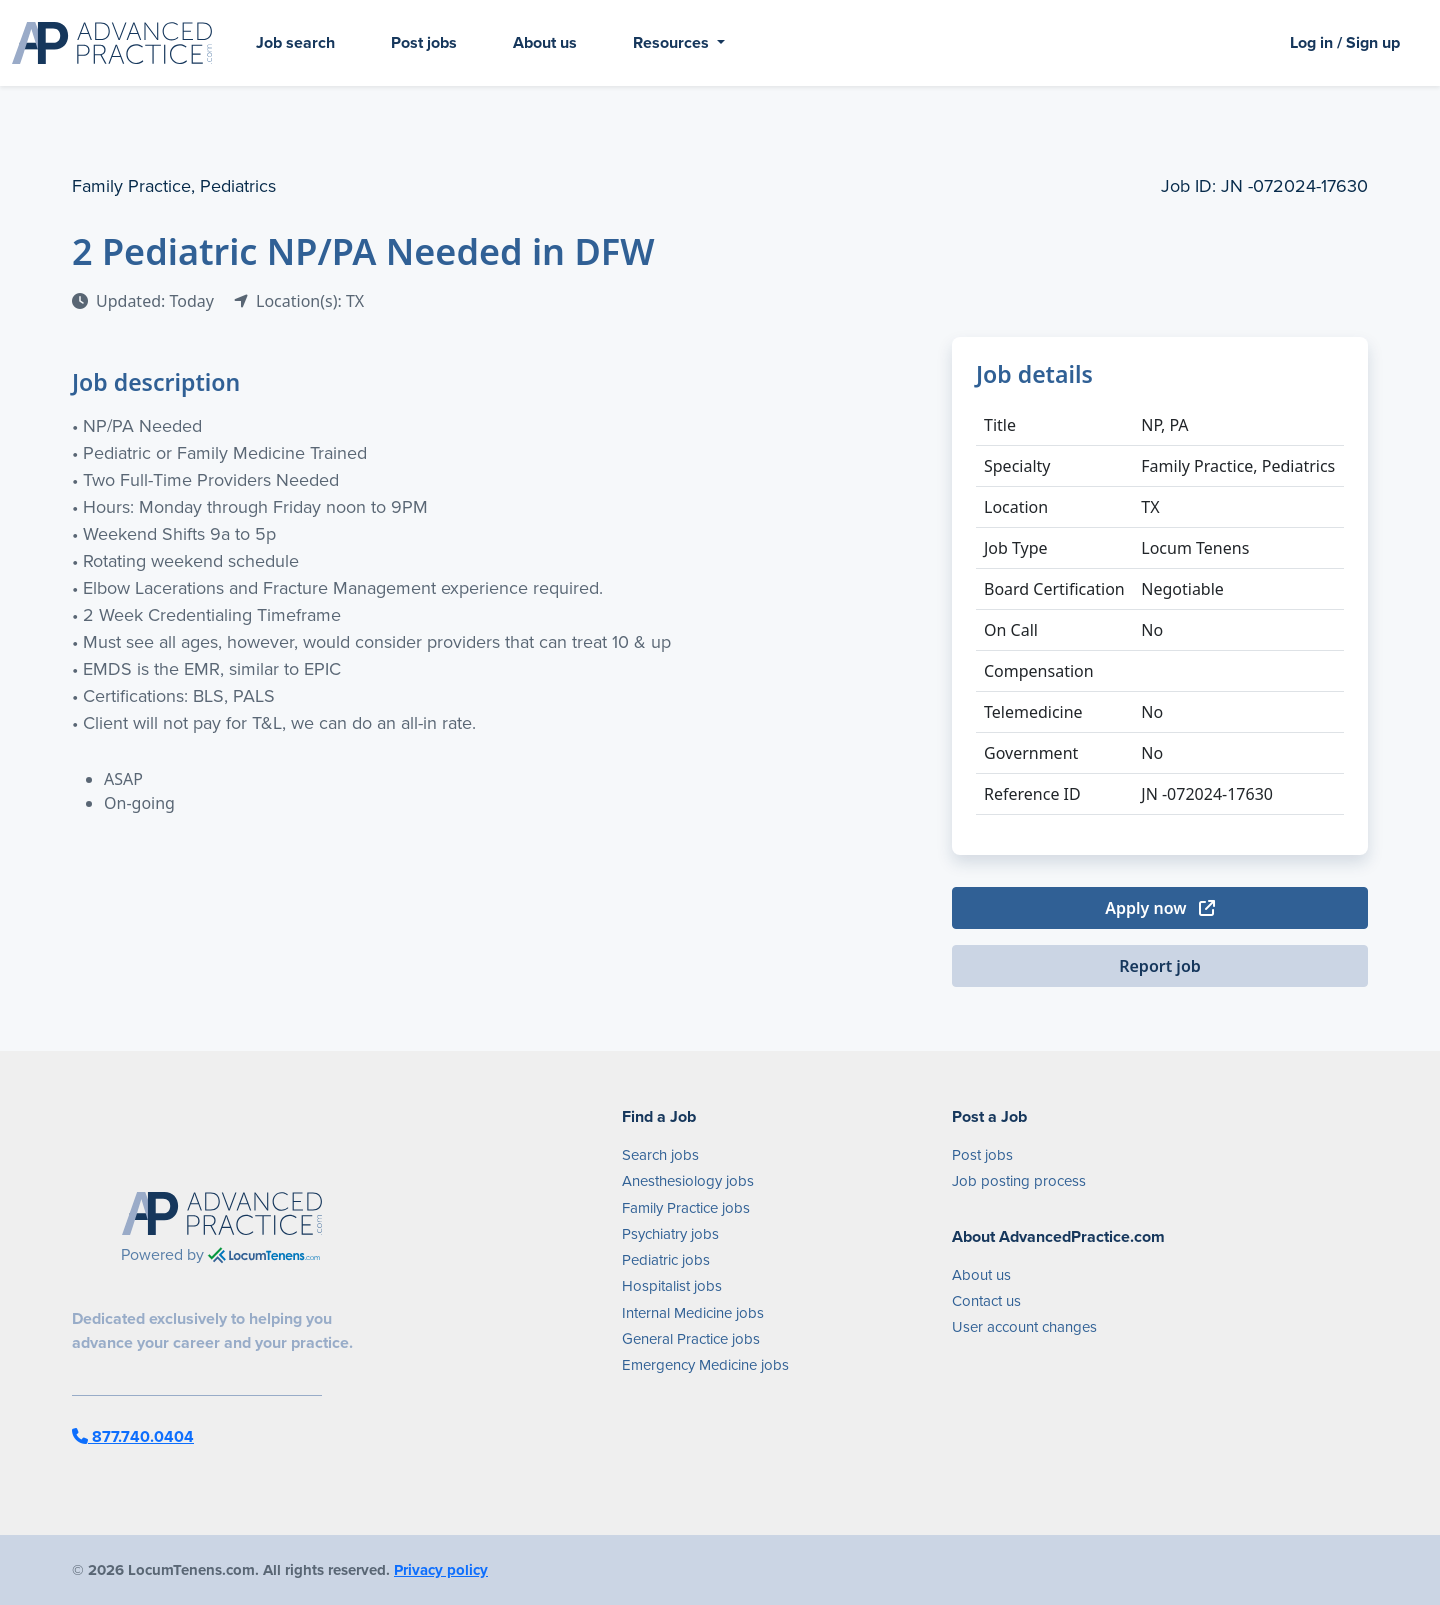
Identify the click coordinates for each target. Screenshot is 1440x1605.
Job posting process (1019, 1181)
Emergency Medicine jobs (705, 1365)
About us (545, 42)
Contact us (986, 1301)
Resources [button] (673, 42)
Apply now (1159, 908)
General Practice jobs (691, 1339)
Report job (1160, 966)
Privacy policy (441, 1570)
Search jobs (660, 1155)
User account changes (1024, 1327)
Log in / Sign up (1345, 42)
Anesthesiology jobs (688, 1181)
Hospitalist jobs (672, 1286)
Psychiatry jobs (670, 1234)
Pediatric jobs (666, 1260)
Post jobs (424, 42)
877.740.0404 (133, 1436)
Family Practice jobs (686, 1208)
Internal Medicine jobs (693, 1313)
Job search (295, 42)
